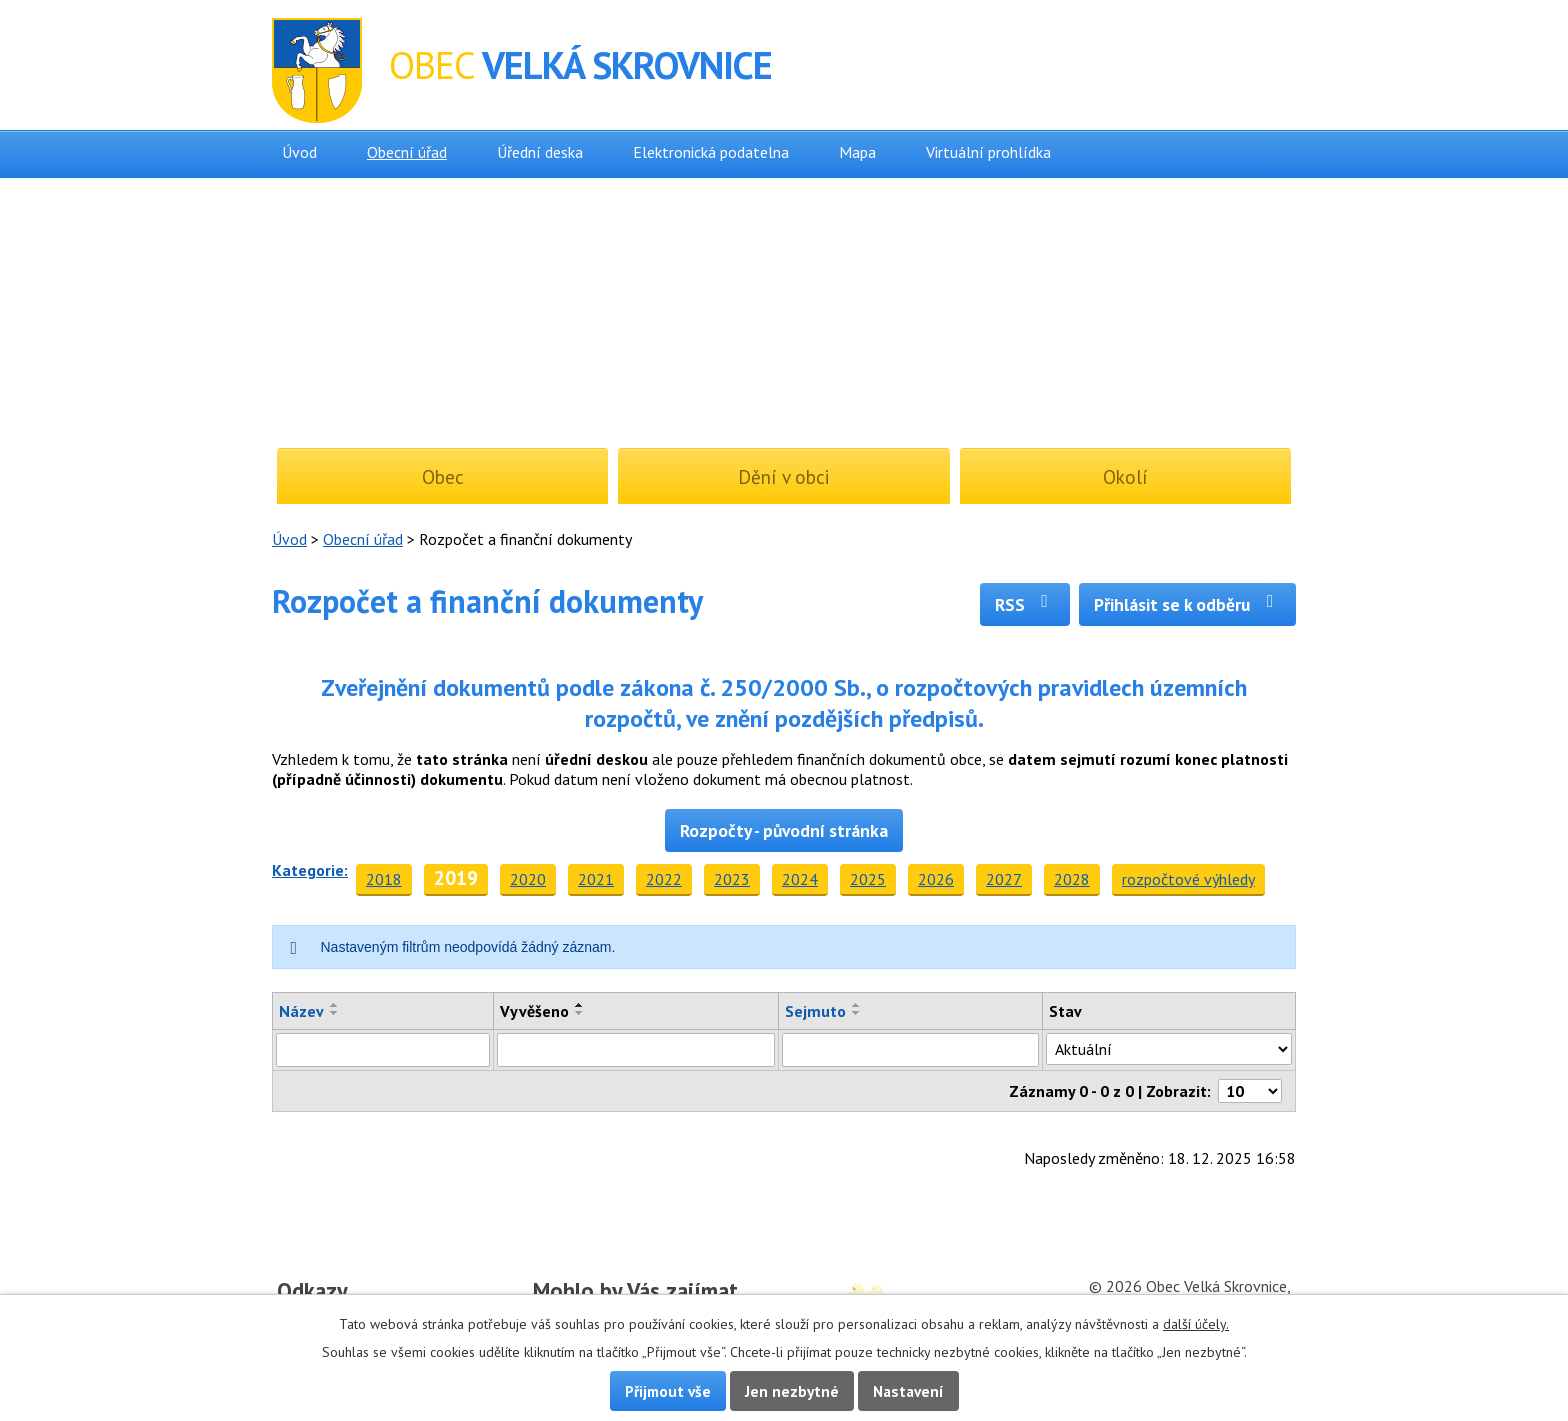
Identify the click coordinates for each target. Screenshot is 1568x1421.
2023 (732, 879)
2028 (1072, 879)
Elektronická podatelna (711, 152)
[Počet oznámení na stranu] (1250, 1091)
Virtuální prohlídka (988, 152)
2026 (936, 879)
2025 (868, 879)
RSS (1025, 604)
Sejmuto (815, 1011)
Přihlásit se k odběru (1187, 604)
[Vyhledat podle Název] (383, 1050)
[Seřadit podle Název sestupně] (335, 1013)
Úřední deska (540, 152)
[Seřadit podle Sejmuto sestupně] (857, 1013)
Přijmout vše (668, 1391)
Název (301, 1011)
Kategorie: (310, 870)
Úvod (299, 152)
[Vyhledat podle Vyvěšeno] (636, 1050)
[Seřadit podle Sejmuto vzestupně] (857, 1005)
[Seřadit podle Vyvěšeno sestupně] (580, 1013)
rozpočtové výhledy (1188, 879)
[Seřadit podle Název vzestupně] (335, 1005)
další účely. (1196, 1324)
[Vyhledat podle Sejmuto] (910, 1050)
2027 (1004, 879)
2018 (384, 879)
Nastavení (908, 1391)
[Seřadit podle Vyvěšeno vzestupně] (580, 1005)
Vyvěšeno (534, 1011)
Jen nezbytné (792, 1391)
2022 (664, 879)
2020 (528, 879)
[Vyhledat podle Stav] (1169, 1049)
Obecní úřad (407, 152)
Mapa (857, 152)
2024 (800, 879)
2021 (596, 879)
